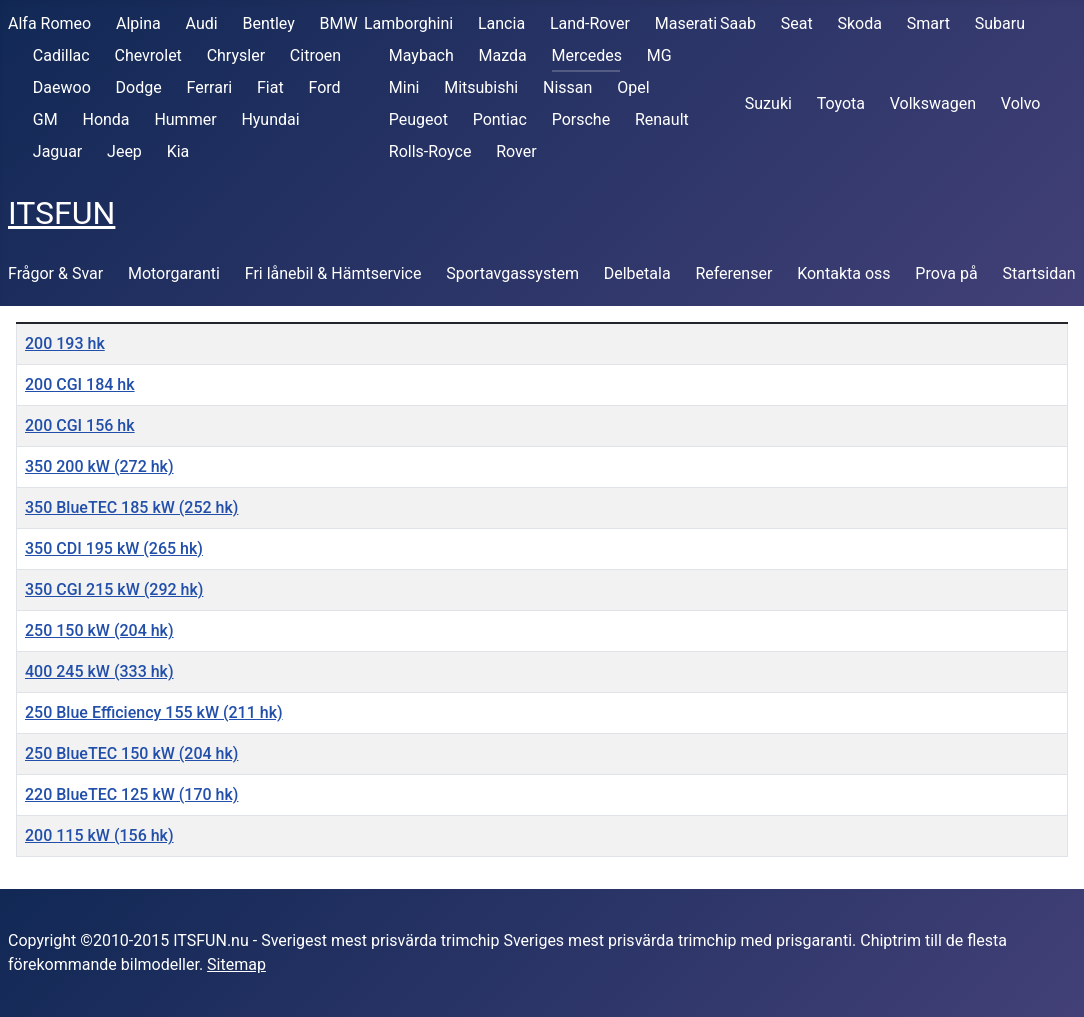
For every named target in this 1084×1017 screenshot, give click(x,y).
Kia (178, 151)
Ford (324, 87)
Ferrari (209, 87)
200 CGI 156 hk (80, 425)
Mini (404, 87)
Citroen (315, 55)
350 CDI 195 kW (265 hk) (114, 548)
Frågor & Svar (55, 273)
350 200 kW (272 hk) (99, 466)
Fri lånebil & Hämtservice (333, 273)
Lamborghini (408, 23)
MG (659, 55)
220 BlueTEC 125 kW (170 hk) (131, 794)
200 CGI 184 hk (80, 384)
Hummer (185, 119)
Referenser (733, 273)
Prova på (946, 273)
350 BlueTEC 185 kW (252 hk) (131, 507)
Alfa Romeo (49, 23)
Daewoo (62, 87)
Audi (202, 23)
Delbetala (637, 273)
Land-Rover (590, 23)
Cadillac (61, 55)
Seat (797, 23)
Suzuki (768, 103)
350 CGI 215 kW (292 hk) (114, 589)
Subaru (1000, 23)
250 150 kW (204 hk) (99, 630)
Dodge (139, 87)
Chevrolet (147, 55)
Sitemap (236, 964)
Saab (738, 23)
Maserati (686, 23)
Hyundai (270, 119)
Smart (928, 23)
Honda (105, 119)
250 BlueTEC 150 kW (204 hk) (131, 753)
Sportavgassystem (512, 273)
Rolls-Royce (430, 151)
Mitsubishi (481, 87)
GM (45, 119)
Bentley (268, 23)
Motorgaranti (174, 273)
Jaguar (57, 151)
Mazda (503, 55)
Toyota (841, 103)
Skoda (859, 23)
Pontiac (500, 119)
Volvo (1021, 103)
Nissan (567, 87)
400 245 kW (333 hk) (99, 671)
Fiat (270, 87)
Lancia (501, 23)
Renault (662, 119)
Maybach (421, 55)
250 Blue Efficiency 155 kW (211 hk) (154, 712)
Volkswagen (933, 103)
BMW (339, 23)
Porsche (581, 119)
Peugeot (418, 119)
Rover (516, 151)
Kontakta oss (843, 273)
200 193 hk (65, 343)
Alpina (138, 23)
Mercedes (587, 55)
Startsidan (1039, 273)
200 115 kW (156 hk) (99, 835)
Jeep (124, 151)
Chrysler (236, 55)
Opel (633, 87)
